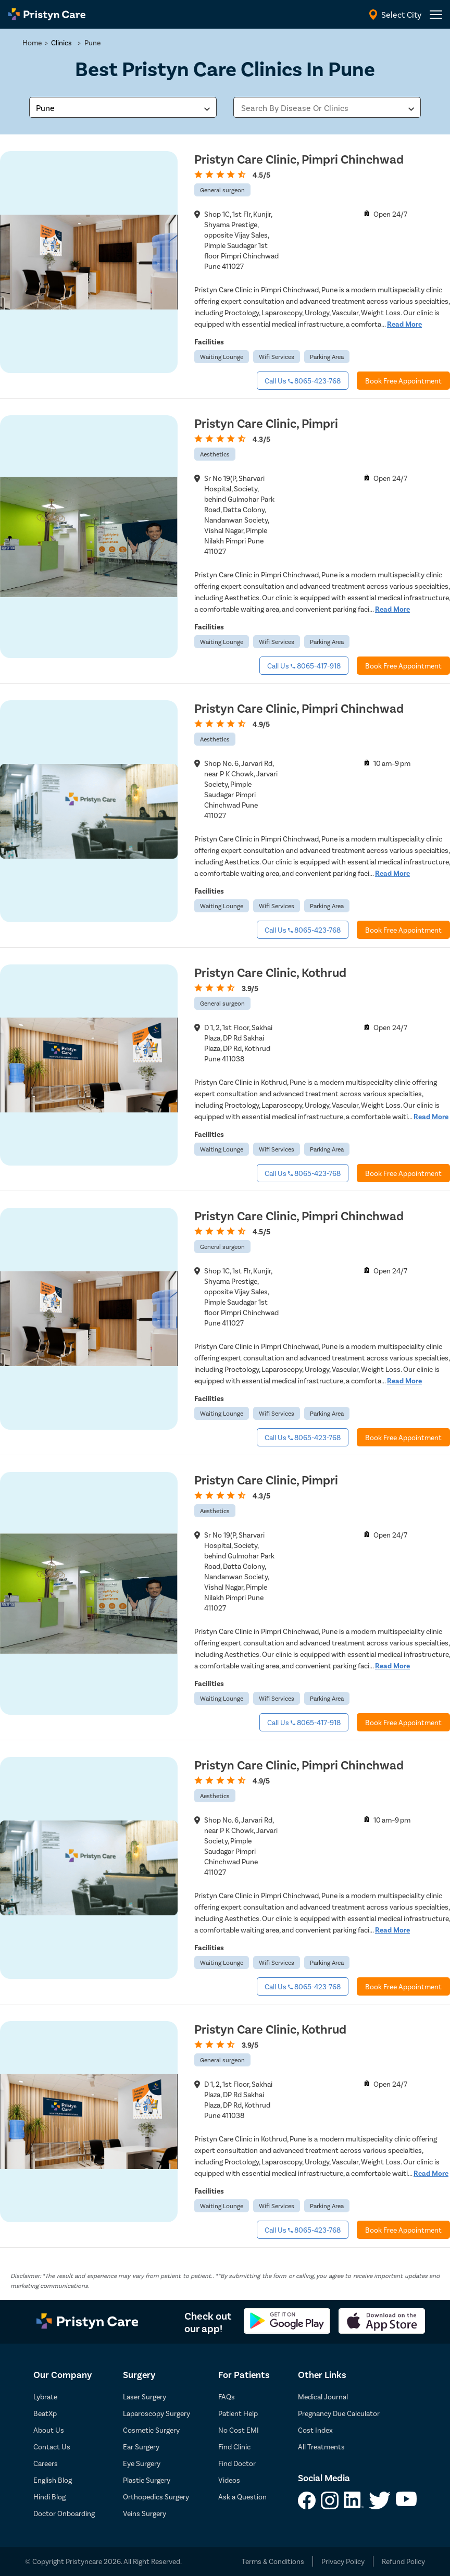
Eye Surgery (141, 2463)
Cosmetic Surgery (151, 2429)
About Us (48, 2429)
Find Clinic (234, 2446)
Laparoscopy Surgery (156, 2413)
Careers (45, 2463)
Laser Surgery (144, 2396)
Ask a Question (242, 2496)
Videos (229, 2479)
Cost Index (315, 2429)
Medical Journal (323, 2396)
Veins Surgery (144, 2513)
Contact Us (51, 2446)
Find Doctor (237, 2463)
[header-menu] (436, 14)
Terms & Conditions (273, 2561)
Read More (404, 323)
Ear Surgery (141, 2446)
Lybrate (45, 2396)
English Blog (52, 2479)
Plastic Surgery (146, 2479)
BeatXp (45, 2413)
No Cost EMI (238, 2429)
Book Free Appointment (403, 380)
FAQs (226, 2396)
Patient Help (238, 2413)
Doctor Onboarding (64, 2513)
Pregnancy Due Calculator (339, 2413)
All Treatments (321, 2446)
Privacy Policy (343, 2561)
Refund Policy (403, 2561)
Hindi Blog (49, 2496)
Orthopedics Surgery (156, 2496)
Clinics (61, 42)
